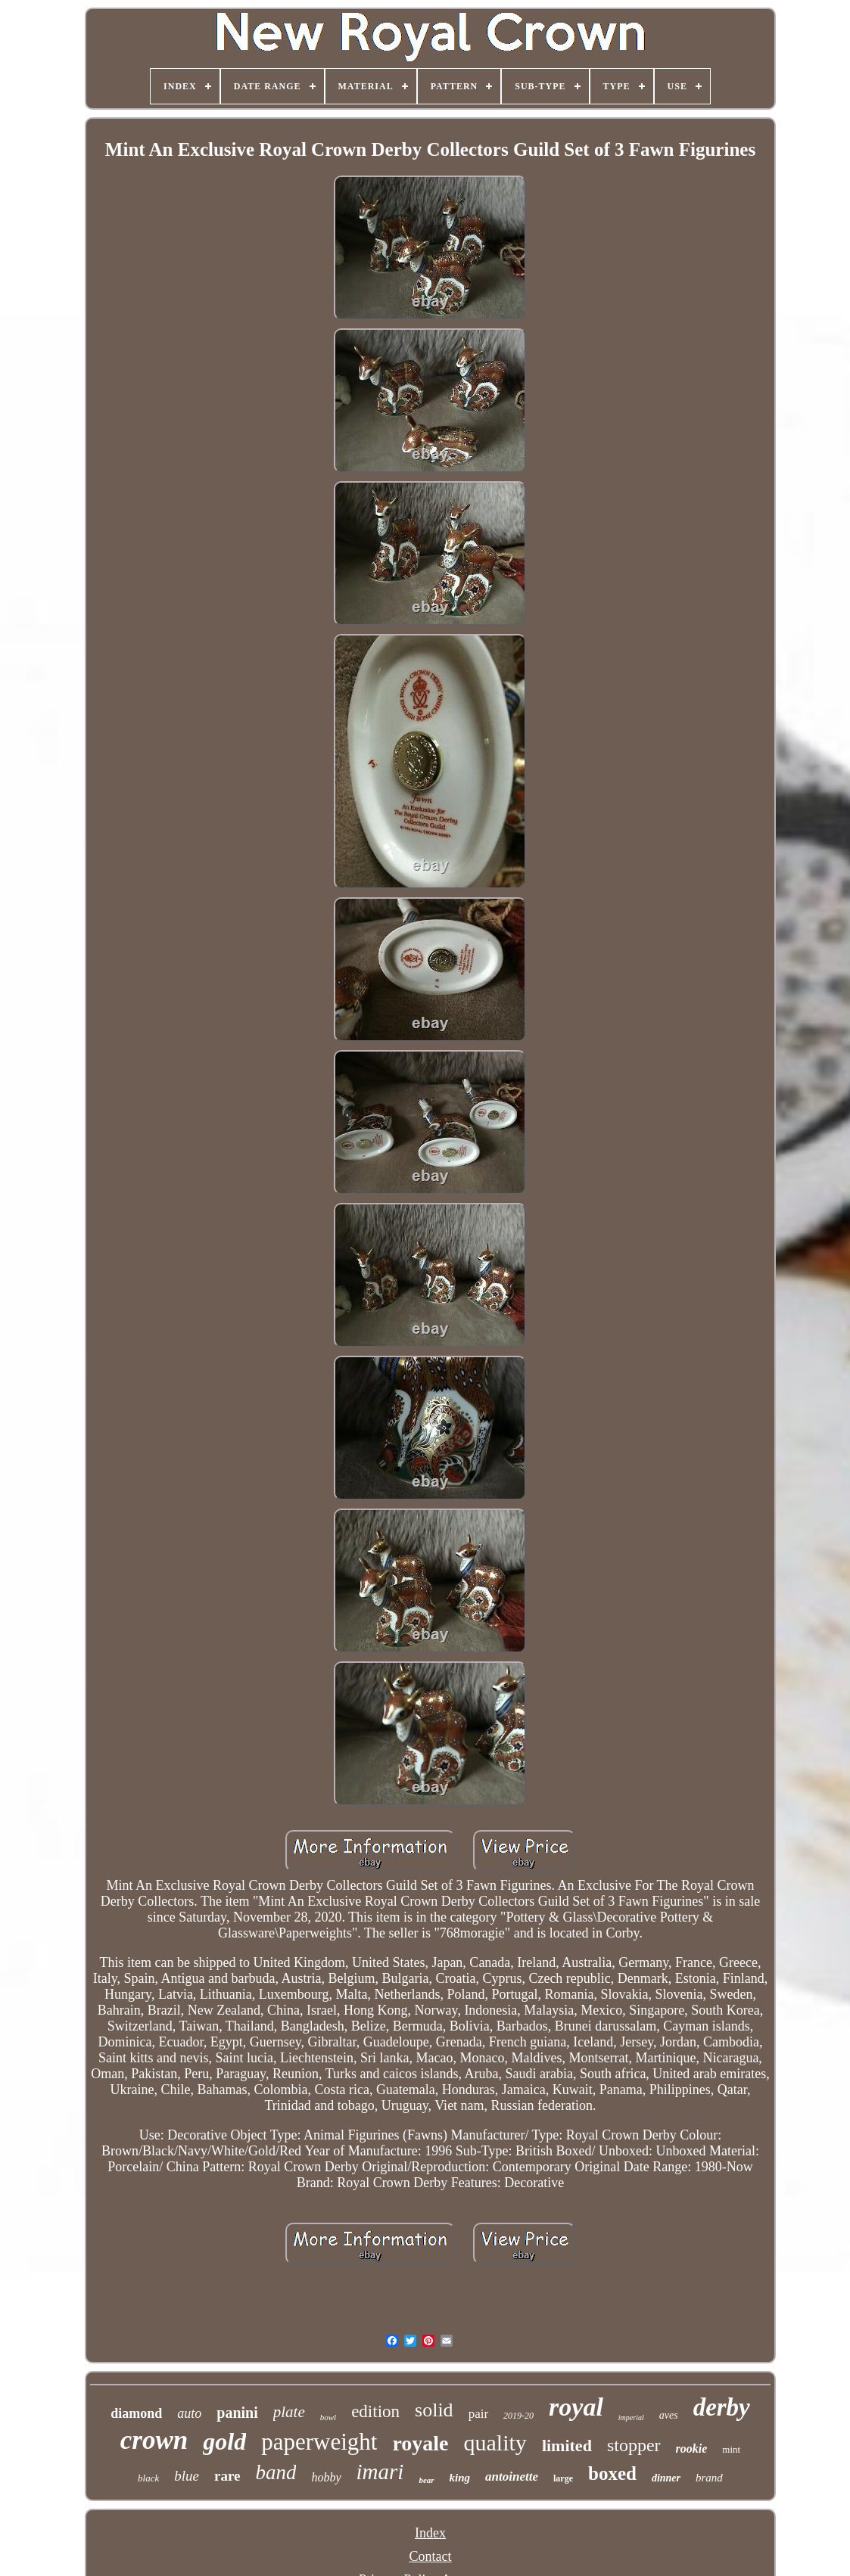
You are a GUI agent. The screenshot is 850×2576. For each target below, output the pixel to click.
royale (420, 2443)
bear (426, 2479)
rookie (692, 2448)
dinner (666, 2478)
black (148, 2478)
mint (731, 2449)
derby (721, 2407)
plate (289, 2412)
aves (668, 2415)
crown (154, 2440)
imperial (631, 2417)
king (460, 2478)
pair (478, 2414)
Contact (430, 2556)
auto (189, 2413)
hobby (326, 2477)
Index (430, 2532)
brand (709, 2478)
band (275, 2472)
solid (434, 2410)
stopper (634, 2445)
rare (227, 2476)
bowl (328, 2417)
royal (576, 2407)
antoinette (511, 2476)
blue (186, 2476)
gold (224, 2441)
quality (495, 2442)
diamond (136, 2413)
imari (380, 2471)
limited (567, 2445)
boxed (612, 2473)
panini (236, 2412)
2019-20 (518, 2415)
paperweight (319, 2441)
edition (375, 2411)
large (563, 2478)
